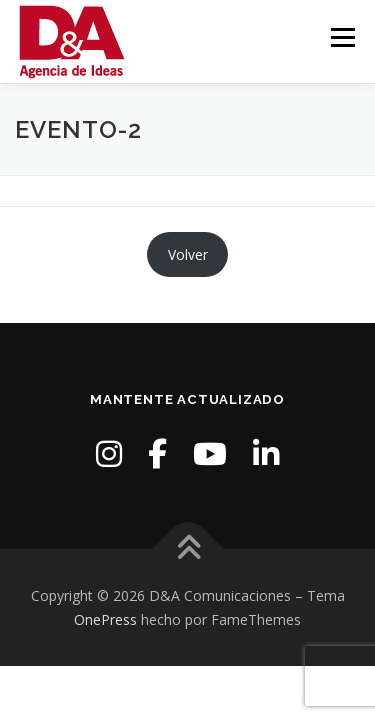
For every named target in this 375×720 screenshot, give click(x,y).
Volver (188, 254)
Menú (341, 37)
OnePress (105, 619)
